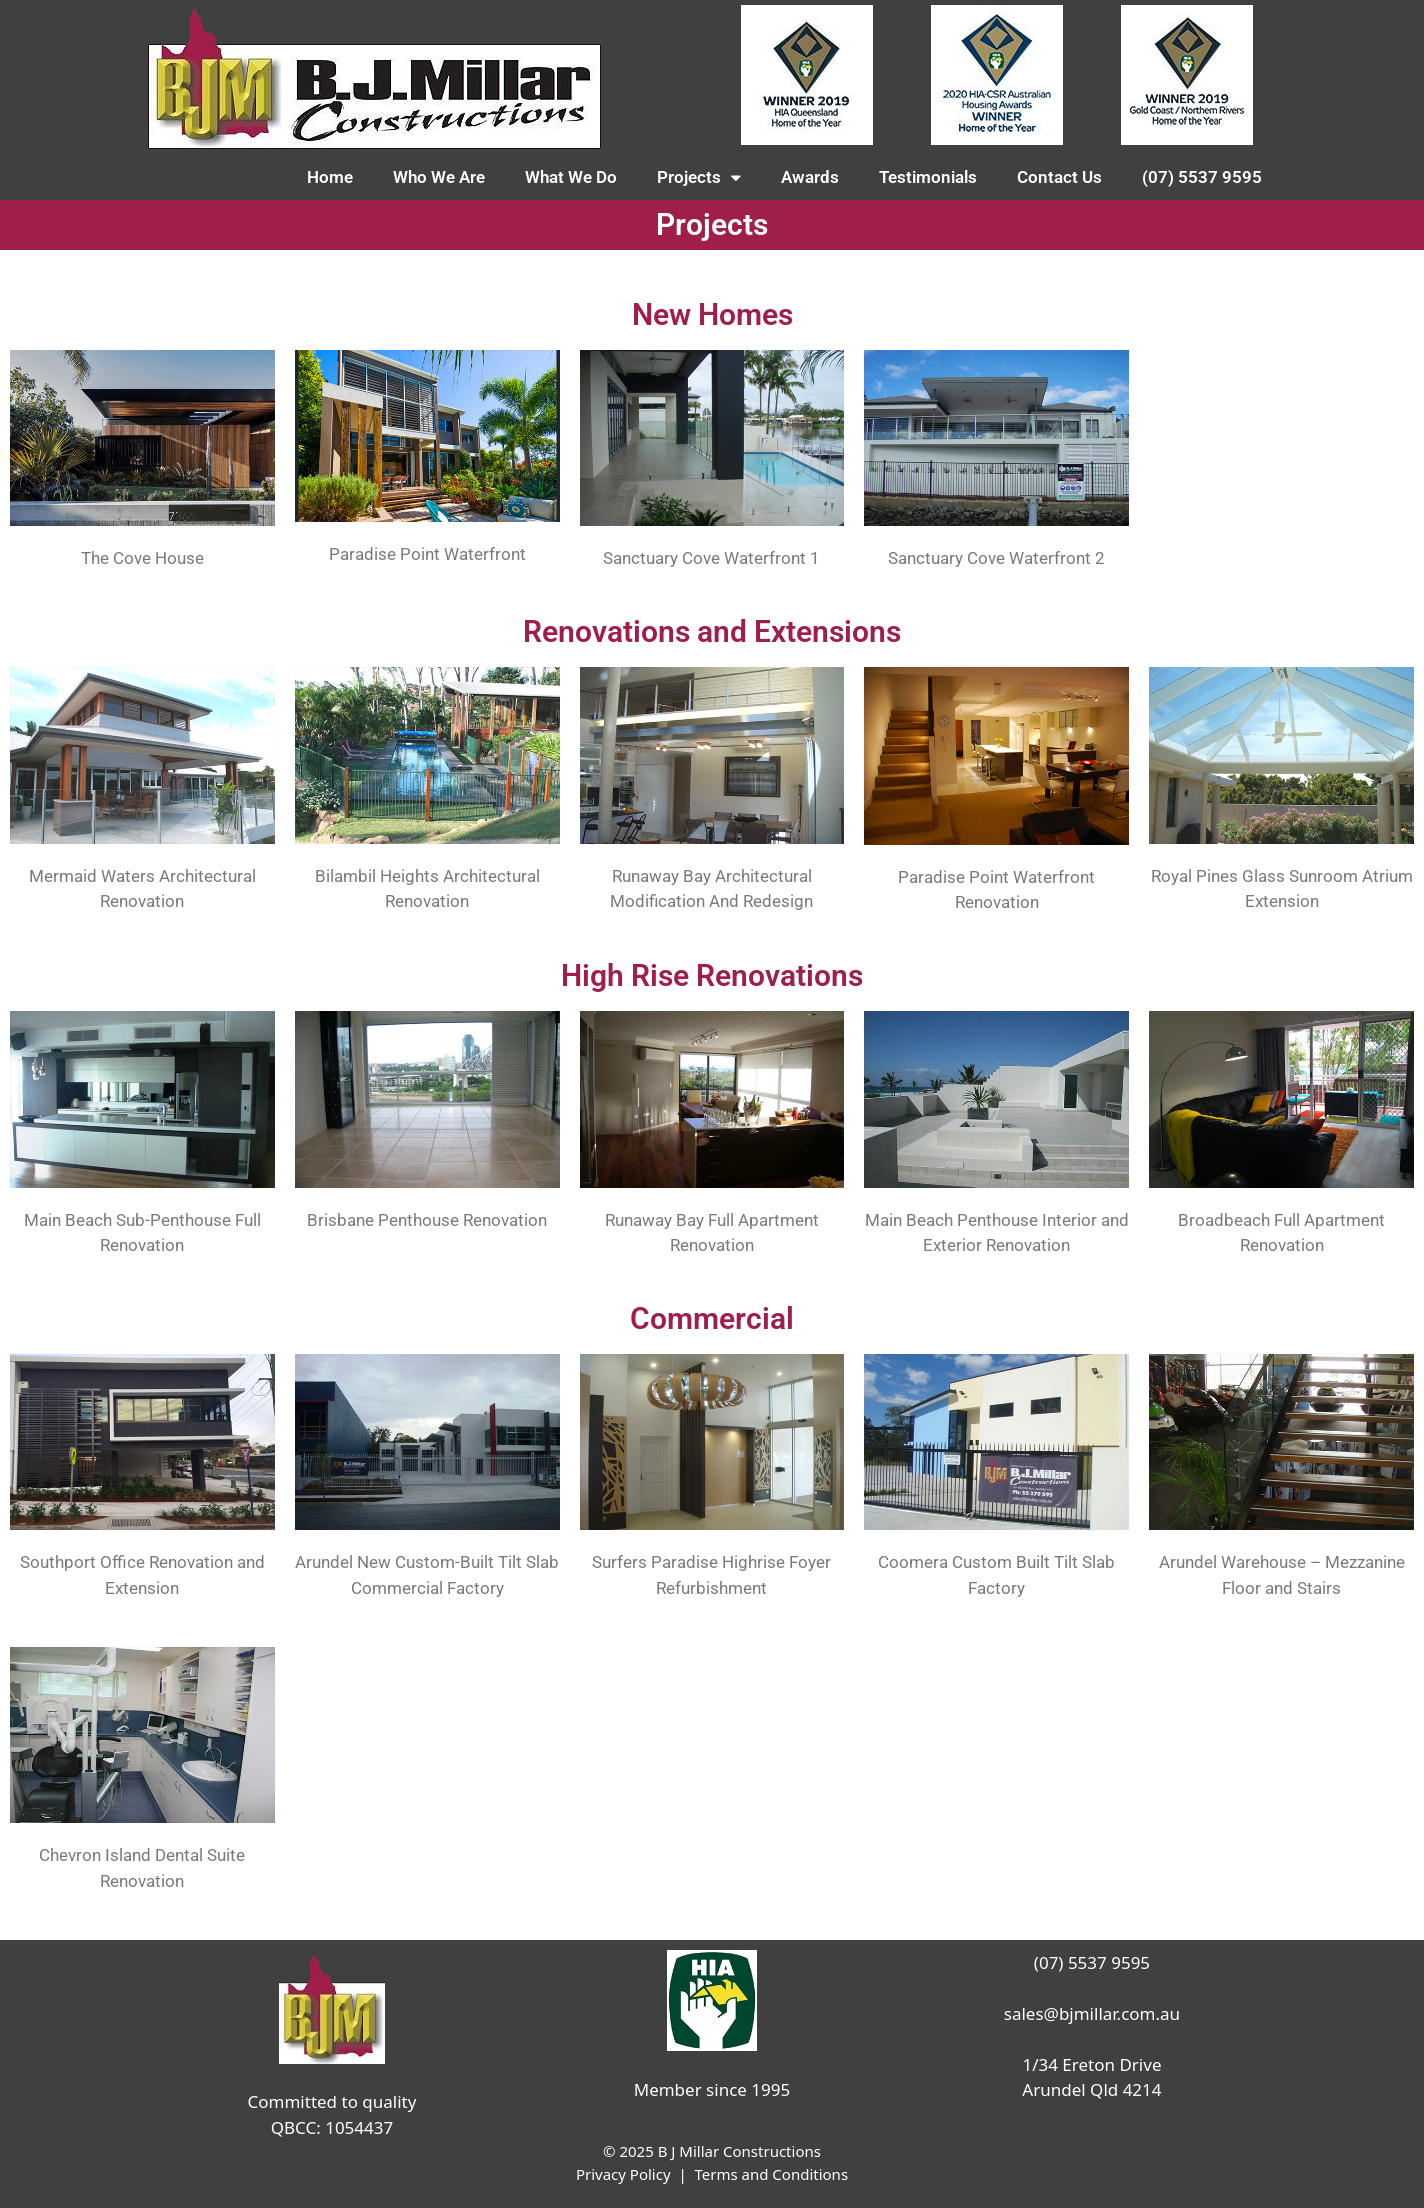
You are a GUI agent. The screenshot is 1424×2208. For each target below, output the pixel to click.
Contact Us (1059, 177)
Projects (699, 177)
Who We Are (439, 177)
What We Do (571, 177)
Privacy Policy (623, 2174)
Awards (810, 177)
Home (330, 177)
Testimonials (928, 177)
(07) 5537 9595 (1202, 177)
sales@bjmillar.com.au (1092, 2013)
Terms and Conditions (771, 2174)
